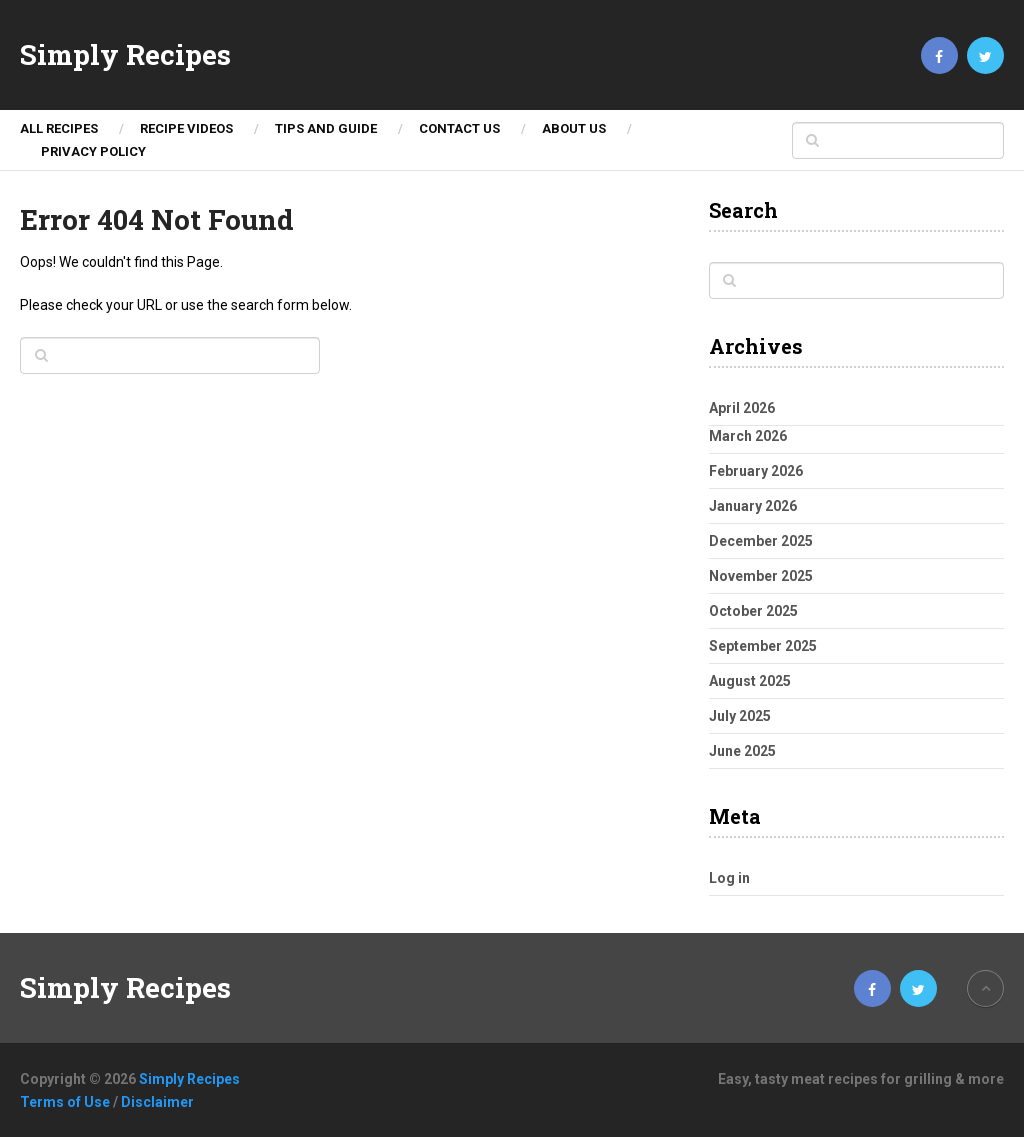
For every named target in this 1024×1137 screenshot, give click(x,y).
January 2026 (753, 506)
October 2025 (753, 611)
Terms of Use (65, 1102)
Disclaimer (157, 1102)
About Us (574, 128)
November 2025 (761, 576)
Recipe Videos (186, 128)
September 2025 (763, 646)
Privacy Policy (93, 151)
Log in (729, 878)
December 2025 (761, 541)
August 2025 (750, 681)
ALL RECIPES (59, 128)
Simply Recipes (125, 55)
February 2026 (756, 471)
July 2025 (740, 716)
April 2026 (742, 408)
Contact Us (459, 128)
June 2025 (742, 751)
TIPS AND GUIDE (326, 128)
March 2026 (748, 436)
